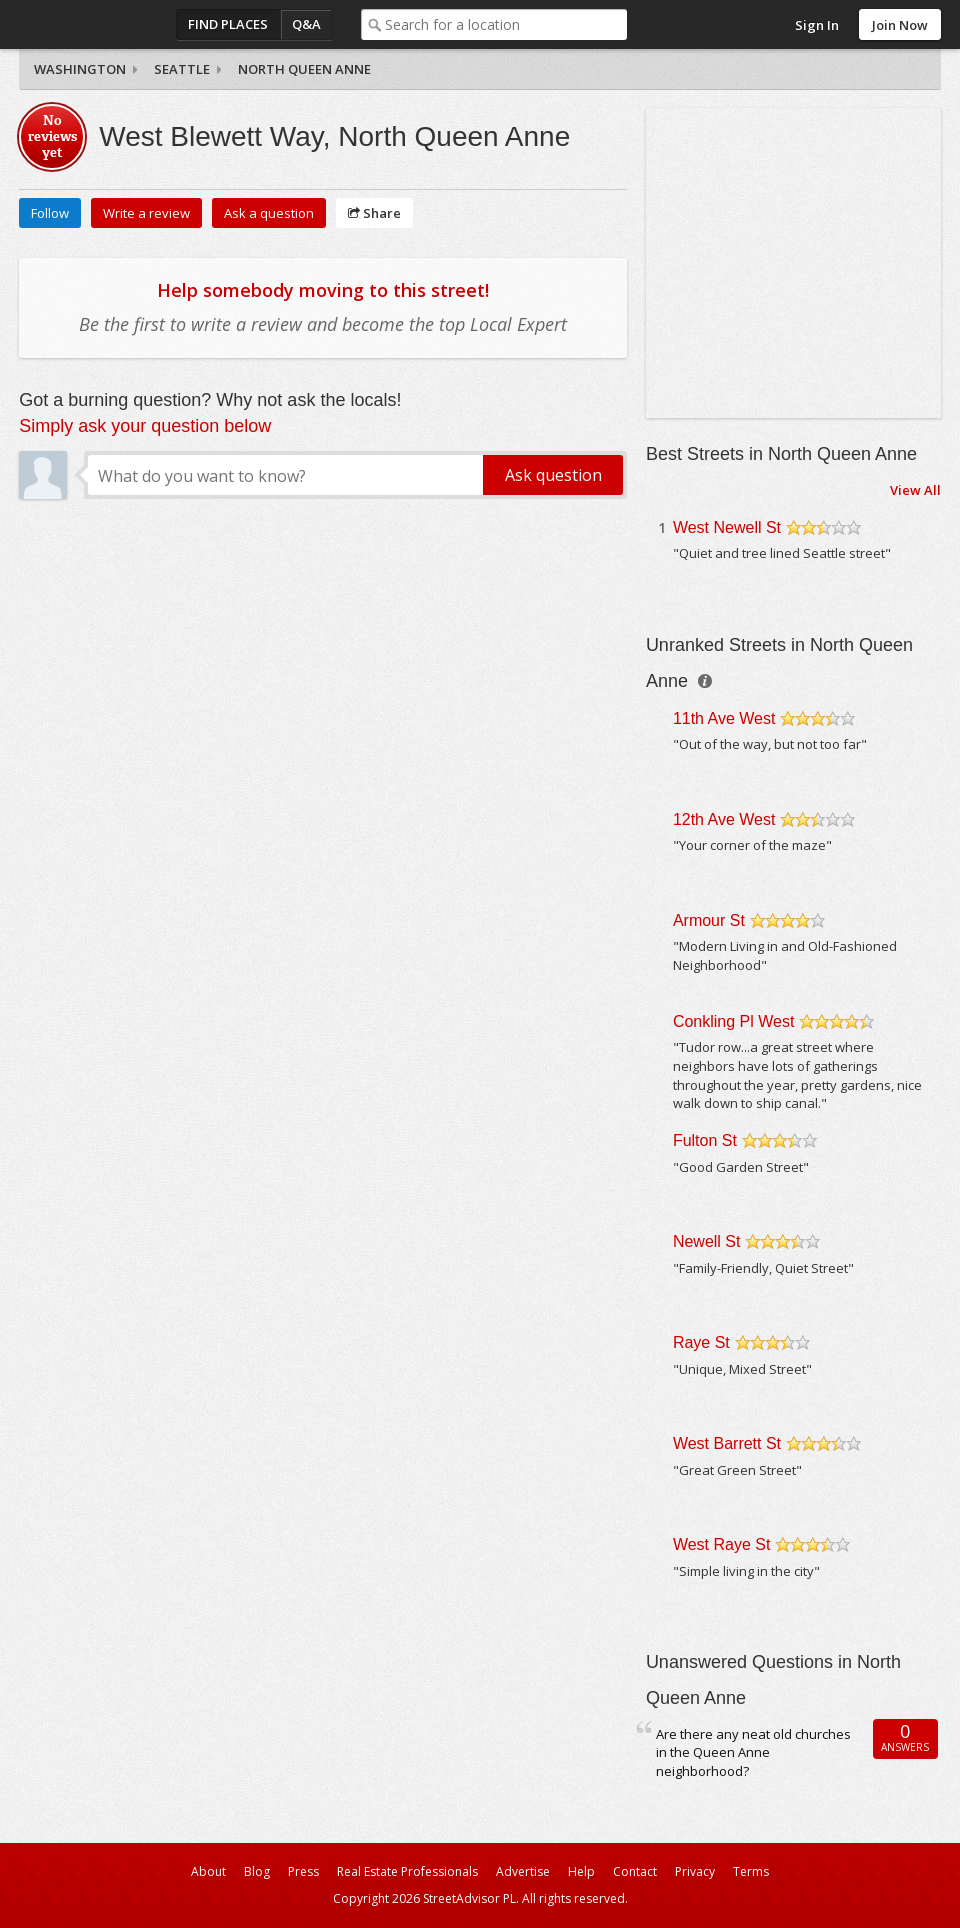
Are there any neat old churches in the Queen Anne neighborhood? (753, 1752)
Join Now (900, 25)
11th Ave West (724, 718)
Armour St (709, 920)
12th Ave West (724, 819)
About (208, 1871)
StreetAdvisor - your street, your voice (99, 24)
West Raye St (722, 1544)
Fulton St (705, 1140)
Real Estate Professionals (407, 1871)
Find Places (228, 24)
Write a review (146, 213)
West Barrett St (727, 1443)
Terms (751, 1871)
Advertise (523, 1871)
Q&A (306, 24)
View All (915, 490)
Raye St (701, 1342)
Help (581, 1871)
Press (303, 1871)
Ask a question (269, 213)
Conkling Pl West (734, 1021)
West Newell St (727, 527)
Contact (635, 1871)
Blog (257, 1871)
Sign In (817, 25)
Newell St (707, 1241)
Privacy (695, 1871)
